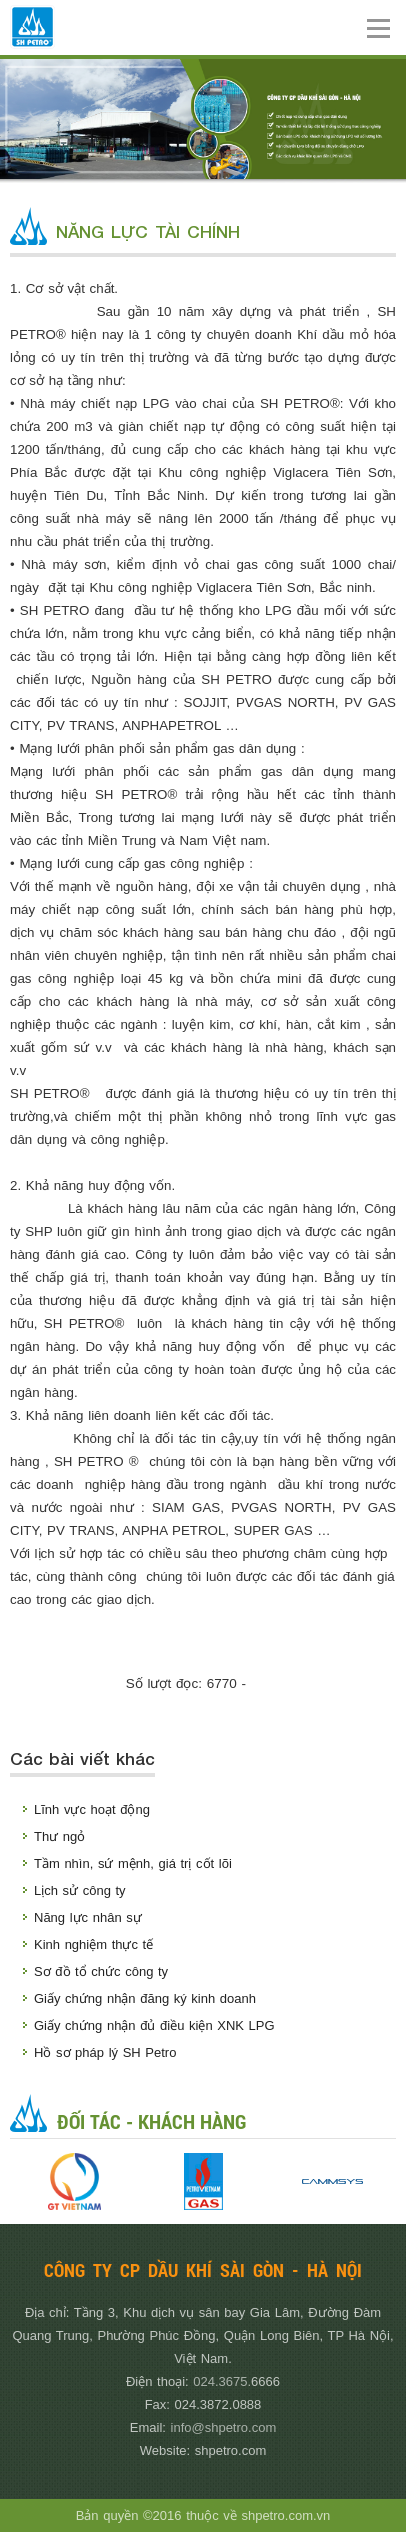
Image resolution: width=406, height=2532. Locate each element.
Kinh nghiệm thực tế (93, 1944)
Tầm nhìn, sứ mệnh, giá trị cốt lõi (133, 1863)
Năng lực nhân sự (88, 1917)
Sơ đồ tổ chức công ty (101, 1971)
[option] (74, 2181)
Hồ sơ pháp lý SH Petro (105, 2052)
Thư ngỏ (59, 1836)
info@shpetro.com (224, 2427)
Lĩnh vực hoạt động (92, 1809)
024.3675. (222, 2381)
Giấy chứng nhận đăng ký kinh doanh (145, 1998)
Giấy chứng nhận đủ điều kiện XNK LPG (154, 2025)
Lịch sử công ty (80, 1890)
